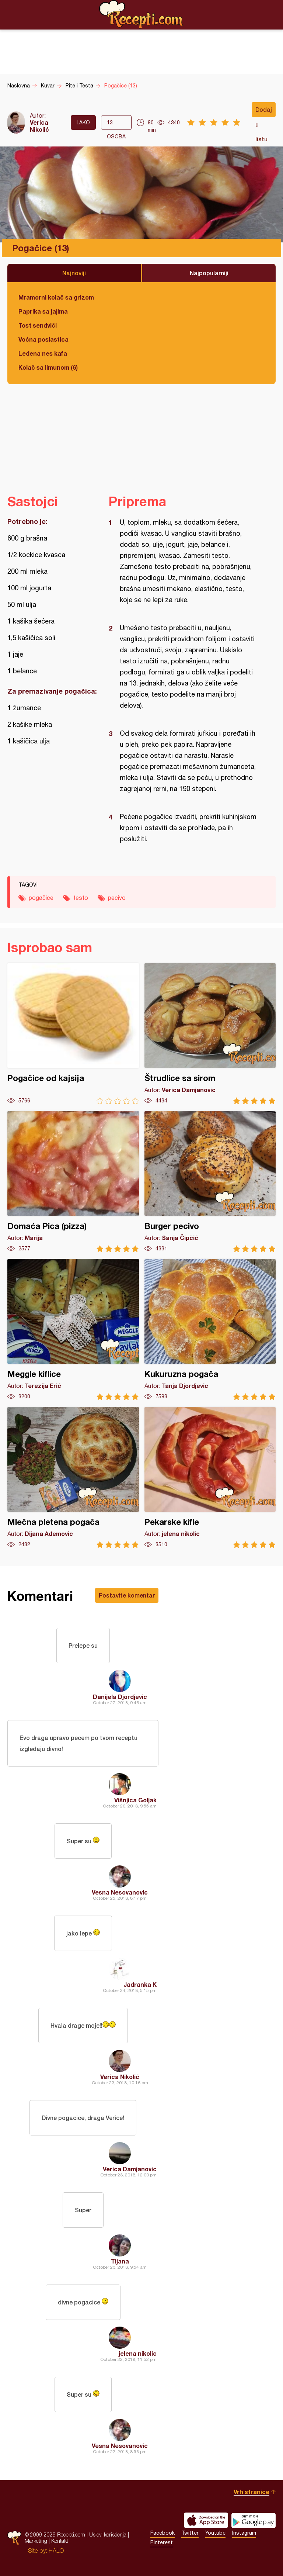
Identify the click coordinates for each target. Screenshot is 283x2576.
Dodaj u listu (263, 111)
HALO (56, 2550)
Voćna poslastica (43, 339)
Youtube (215, 2533)
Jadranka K (140, 1984)
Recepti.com (141, 14)
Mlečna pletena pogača (73, 1477)
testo (80, 897)
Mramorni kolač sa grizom (56, 297)
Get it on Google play (253, 2520)
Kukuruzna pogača (210, 1329)
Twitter (190, 2533)
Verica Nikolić (39, 126)
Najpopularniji (209, 272)
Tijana (120, 2261)
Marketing (36, 2541)
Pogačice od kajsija (73, 1033)
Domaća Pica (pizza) (73, 1181)
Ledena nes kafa (42, 353)
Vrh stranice (251, 2491)
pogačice (41, 897)
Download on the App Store (206, 2520)
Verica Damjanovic (130, 2168)
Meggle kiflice (73, 1329)
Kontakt (59, 2541)
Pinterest (161, 2542)
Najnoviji (74, 272)
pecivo (117, 897)
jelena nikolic (138, 2353)
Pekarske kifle (210, 1477)
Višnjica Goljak (135, 1799)
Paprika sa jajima (43, 311)
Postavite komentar (127, 1595)
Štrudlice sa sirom (210, 1033)
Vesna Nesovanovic (120, 1892)
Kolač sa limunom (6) (48, 367)
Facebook (162, 2533)
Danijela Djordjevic (120, 1696)
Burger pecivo (210, 1181)
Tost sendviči (37, 325)
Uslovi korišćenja (107, 2534)
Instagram (244, 2533)
